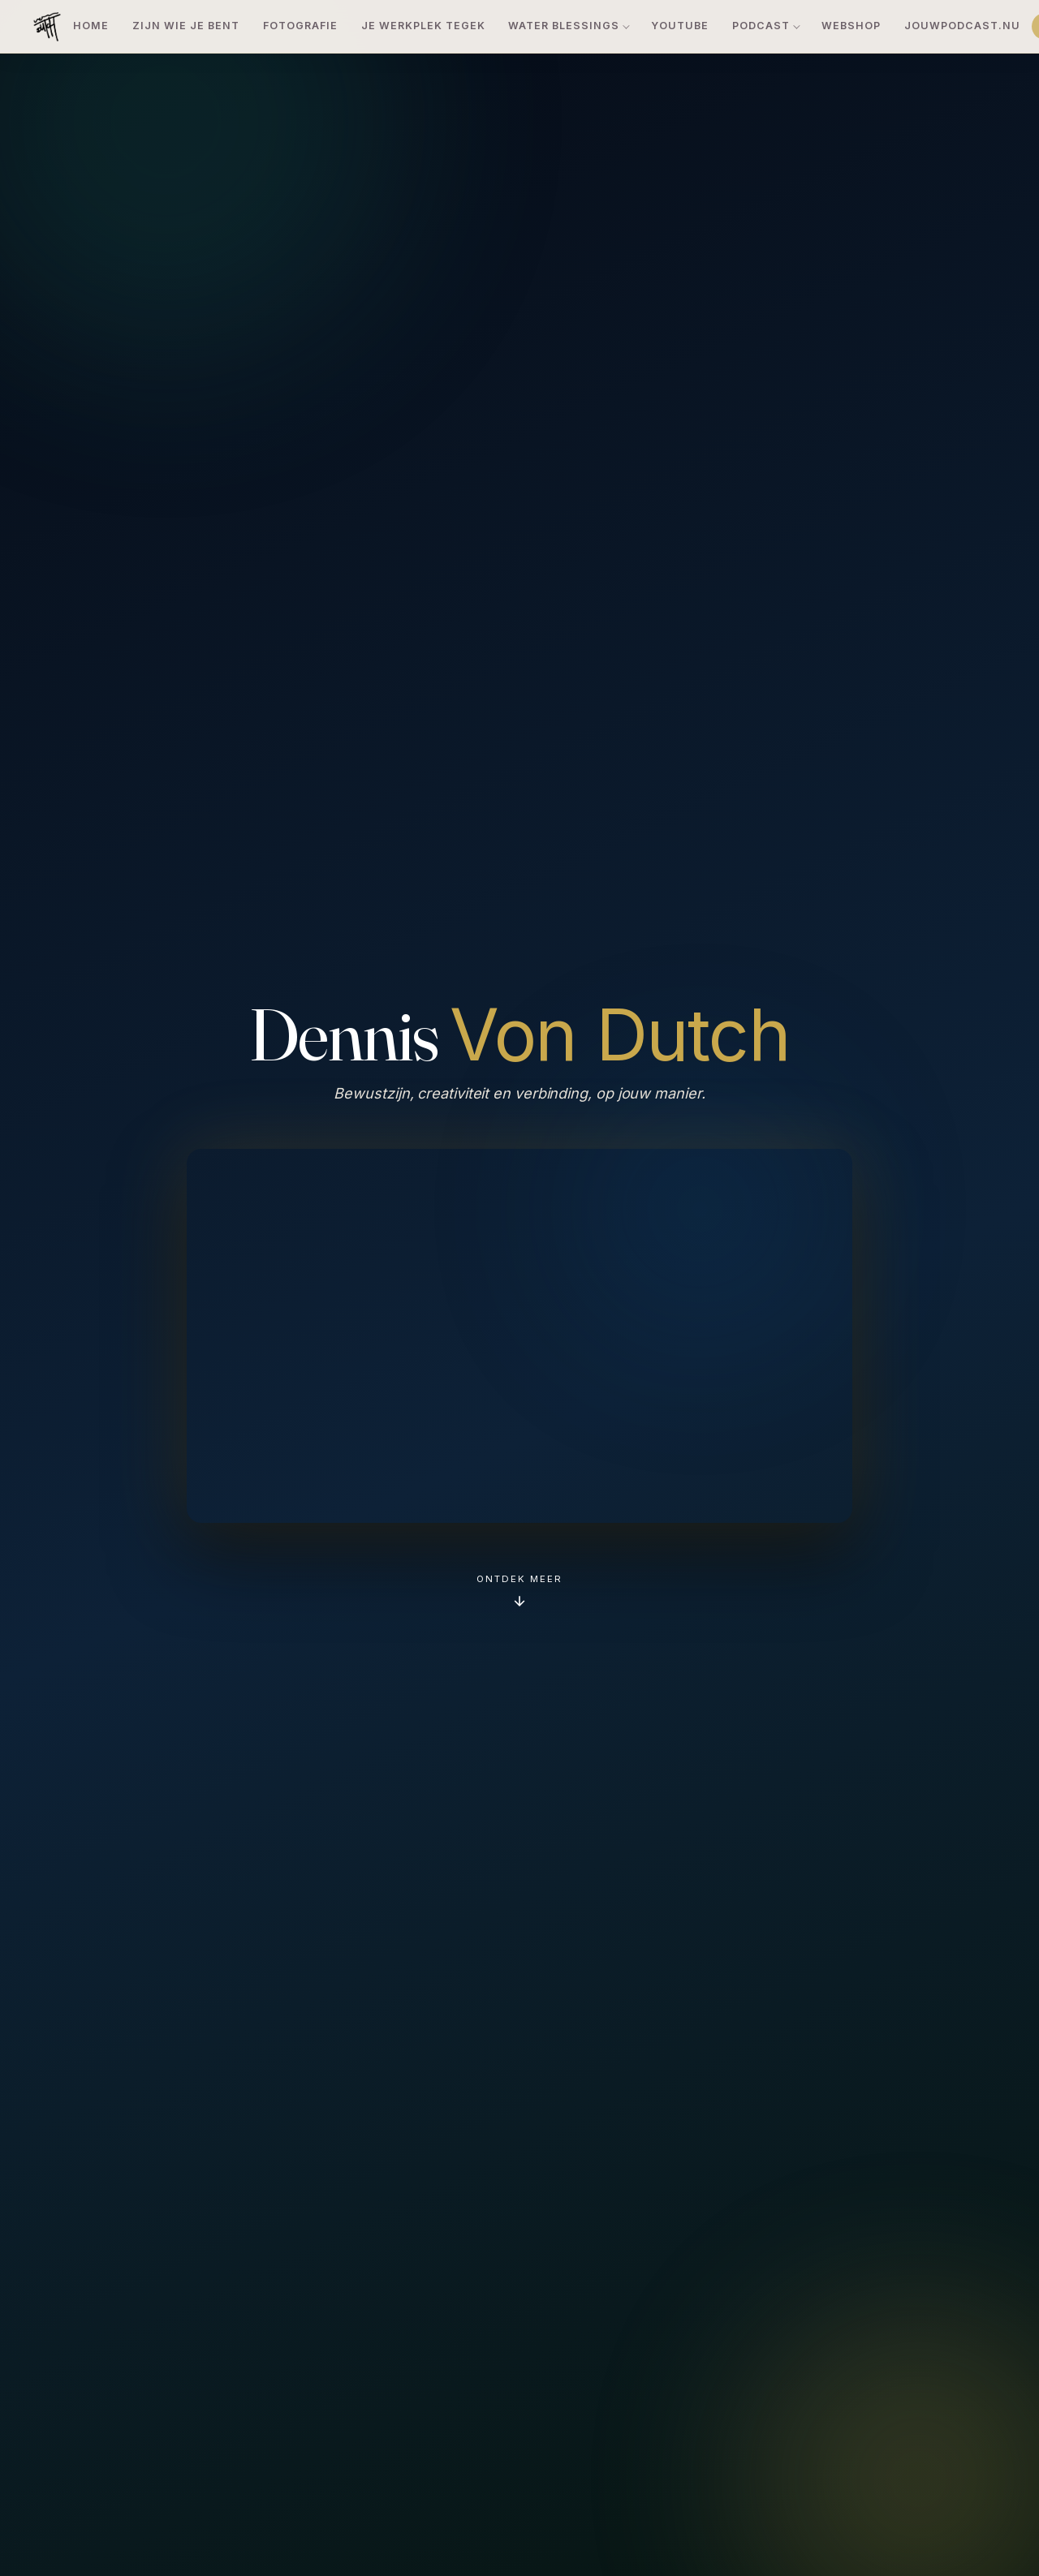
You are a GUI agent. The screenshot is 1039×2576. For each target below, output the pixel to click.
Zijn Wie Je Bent (185, 25)
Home (91, 25)
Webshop (851, 25)
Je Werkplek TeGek (423, 25)
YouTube (680, 25)
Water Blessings (563, 25)
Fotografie (300, 25)
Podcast (761, 25)
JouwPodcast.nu (962, 25)
